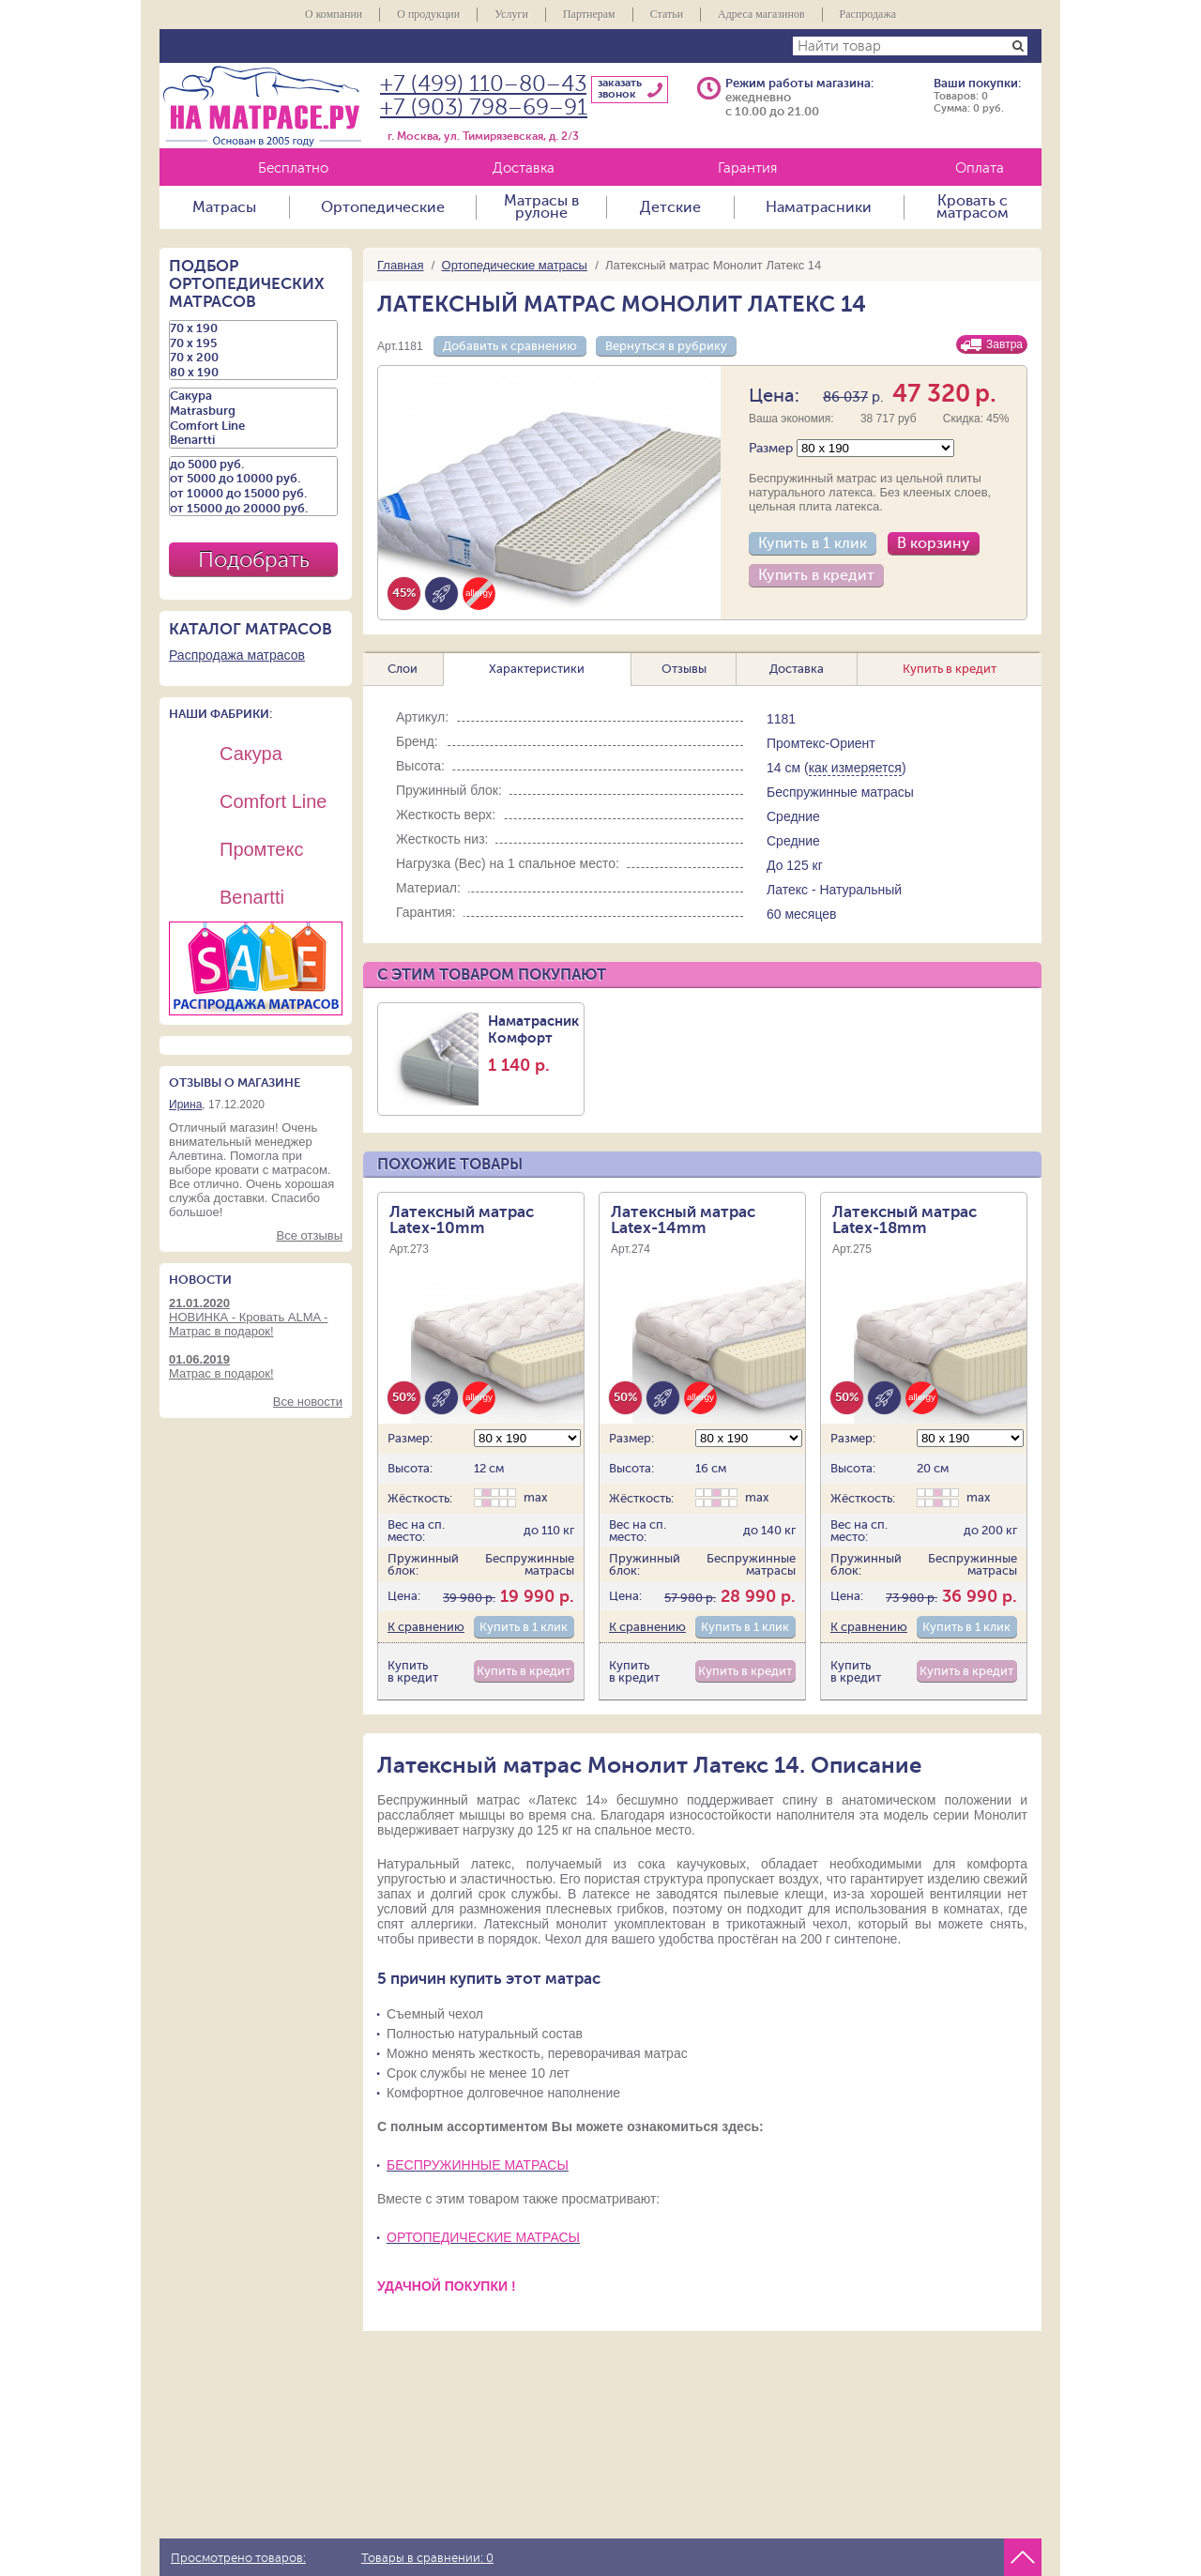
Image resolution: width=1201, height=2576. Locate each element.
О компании (333, 14)
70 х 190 (253, 328)
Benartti (253, 440)
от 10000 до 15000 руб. (253, 493)
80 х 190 (253, 372)
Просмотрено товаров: (238, 2558)
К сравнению (426, 1627)
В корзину (933, 543)
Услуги (511, 14)
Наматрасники (819, 207)
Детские (670, 207)
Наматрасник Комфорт (533, 1044)
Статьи (666, 14)
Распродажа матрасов (237, 655)
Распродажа (868, 14)
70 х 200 (253, 357)
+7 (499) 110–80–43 (483, 84)
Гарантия (747, 168)
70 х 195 (253, 343)
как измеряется (855, 767)
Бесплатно (293, 168)
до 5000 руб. (253, 464)
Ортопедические (383, 207)
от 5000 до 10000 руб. (253, 478)
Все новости (307, 1402)
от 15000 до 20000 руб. (253, 508)
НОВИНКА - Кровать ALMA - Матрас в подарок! (255, 1317)
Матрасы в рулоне (541, 207)
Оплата (979, 168)
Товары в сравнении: (427, 2558)
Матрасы (224, 207)
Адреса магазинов (761, 14)
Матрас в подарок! (255, 1366)
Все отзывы (309, 1235)
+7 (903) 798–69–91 (483, 107)
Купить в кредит (816, 575)
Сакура (253, 396)
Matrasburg (253, 411)
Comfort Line (253, 426)
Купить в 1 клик (812, 543)
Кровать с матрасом (972, 207)
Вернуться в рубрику (666, 346)
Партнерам (589, 14)
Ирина (185, 1104)
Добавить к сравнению (510, 346)
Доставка (524, 168)
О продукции (428, 14)
